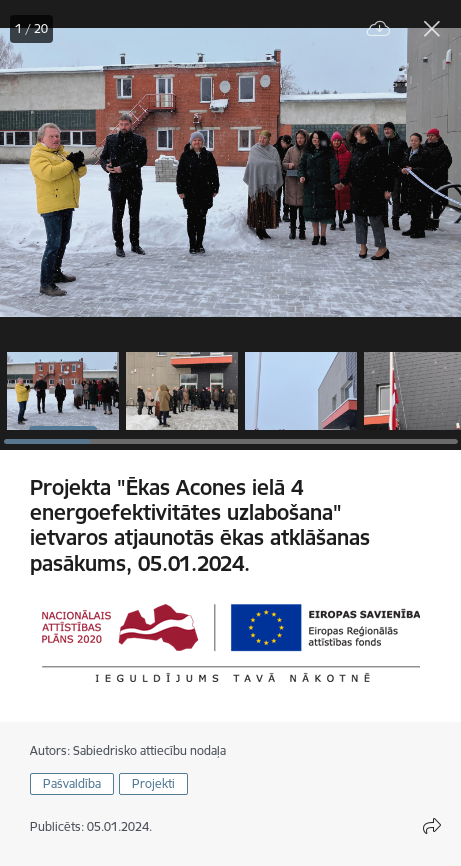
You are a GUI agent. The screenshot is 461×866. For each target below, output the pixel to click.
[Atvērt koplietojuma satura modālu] (432, 826)
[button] (63, 391)
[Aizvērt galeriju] (432, 29)
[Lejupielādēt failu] (379, 29)
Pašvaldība (72, 783)
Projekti (153, 783)
